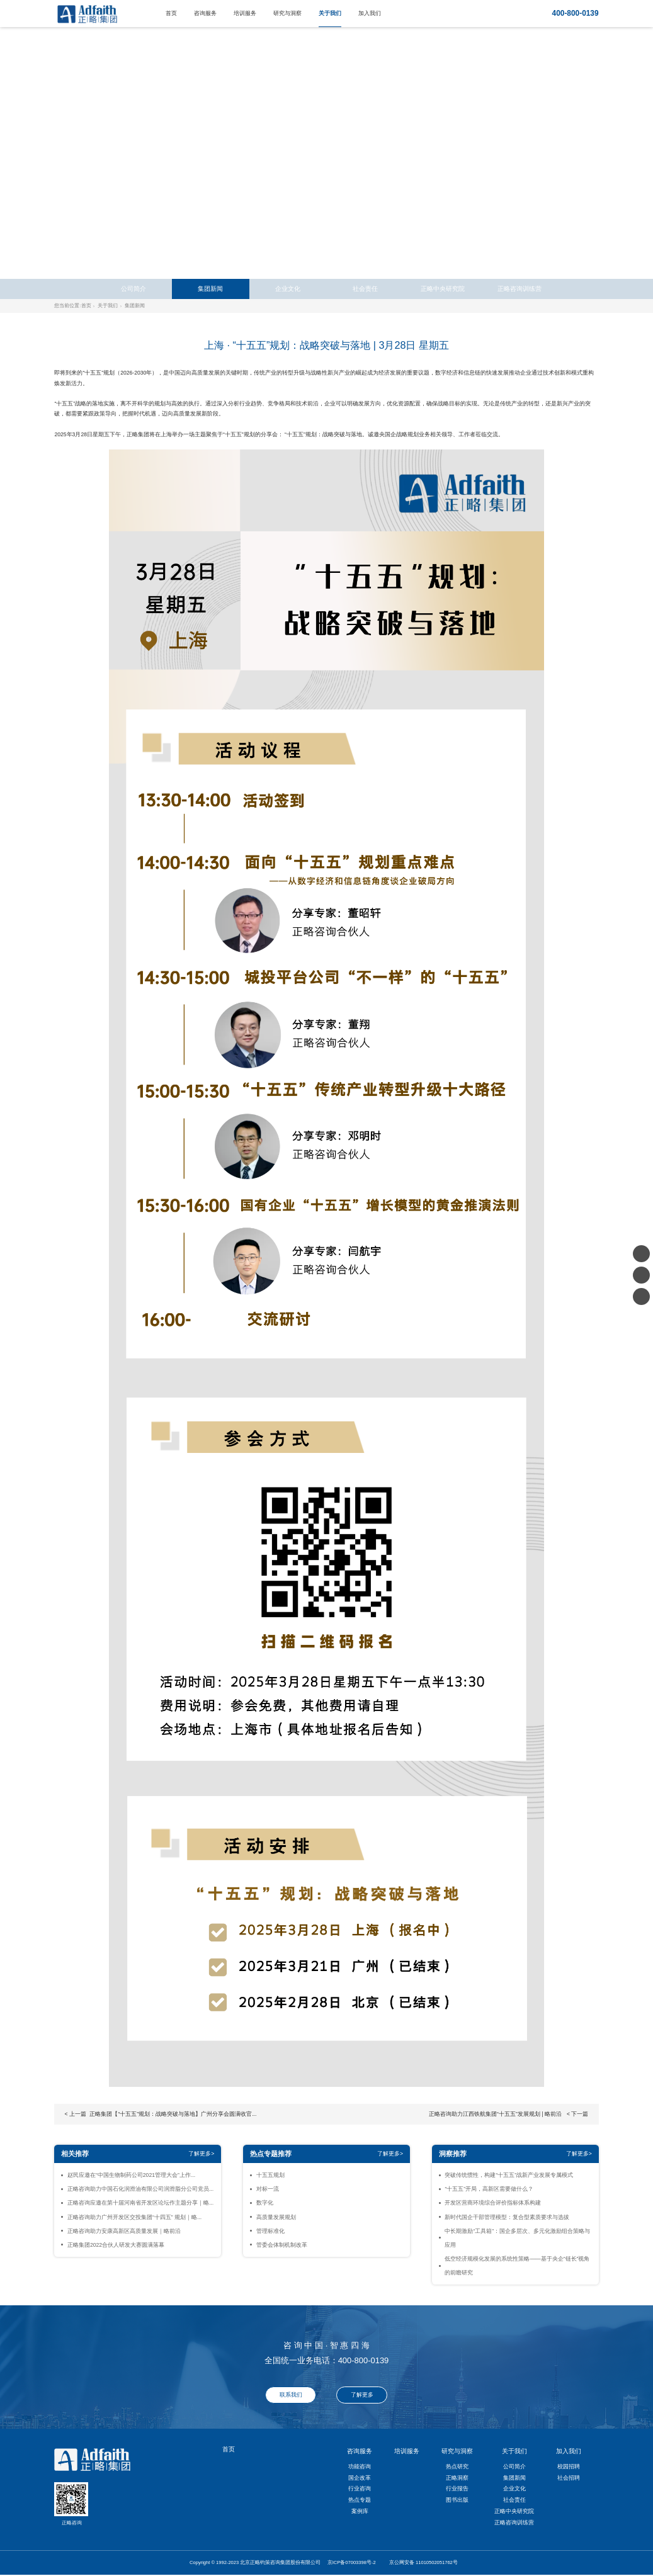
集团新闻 (210, 288)
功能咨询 (359, 2466)
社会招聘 (568, 2478)
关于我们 (330, 13)
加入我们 (369, 13)
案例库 (359, 2511)
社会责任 (365, 288)
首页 (171, 13)
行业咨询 (359, 2488)
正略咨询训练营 (519, 288)
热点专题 (359, 2500)
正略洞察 (457, 2478)
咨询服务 (205, 13)
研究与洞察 (287, 13)
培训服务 (245, 13)
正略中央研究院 (443, 288)
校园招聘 (568, 2466)
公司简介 (133, 288)
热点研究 (457, 2466)
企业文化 (287, 288)
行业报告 (457, 2488)
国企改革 (359, 2478)
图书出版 (457, 2500)
